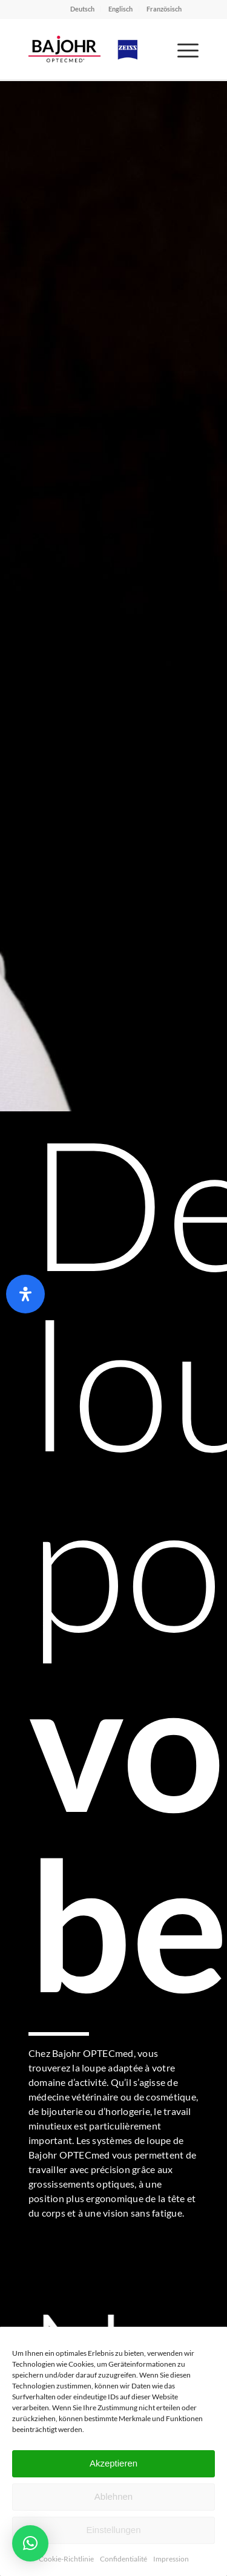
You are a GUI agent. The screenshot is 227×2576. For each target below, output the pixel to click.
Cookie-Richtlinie (66, 2558)
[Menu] (182, 49)
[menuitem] (82, 9)
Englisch (120, 9)
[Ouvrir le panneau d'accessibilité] (25, 1294)
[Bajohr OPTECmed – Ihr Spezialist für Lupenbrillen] (96, 49)
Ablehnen (113, 2496)
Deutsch (82, 9)
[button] (30, 2543)
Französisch (164, 9)
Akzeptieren (113, 2463)
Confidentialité (123, 2558)
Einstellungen (113, 2530)
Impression (171, 2558)
